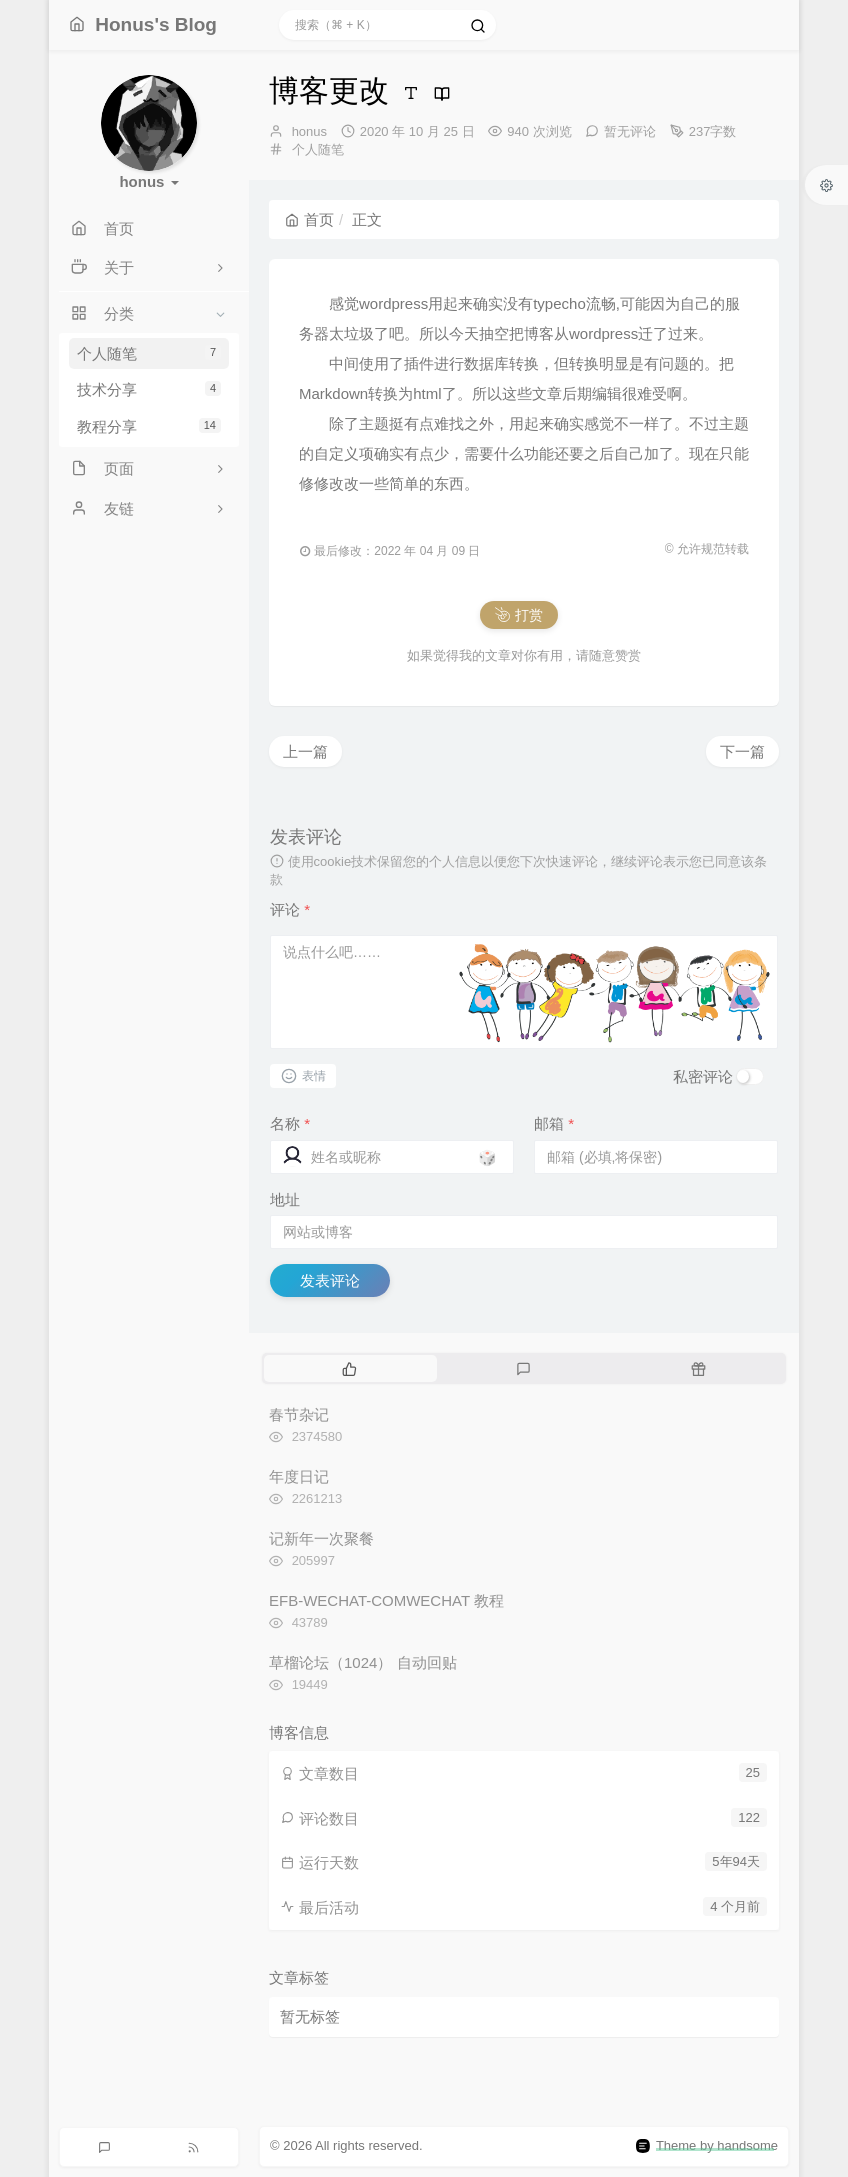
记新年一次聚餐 (321, 1538)
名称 (290, 1123)
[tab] (349, 1368)
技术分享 (149, 389)
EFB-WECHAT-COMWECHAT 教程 (386, 1600)
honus (309, 131)
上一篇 (305, 751)
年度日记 (299, 1476)
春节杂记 (299, 1414)
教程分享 (149, 426)
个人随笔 (149, 353)
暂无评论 (630, 131)
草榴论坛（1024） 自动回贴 (363, 1662)
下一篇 (742, 751)
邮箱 (554, 1123)
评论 (290, 909)
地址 (285, 1199)
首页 (309, 219)
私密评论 (703, 1076)
